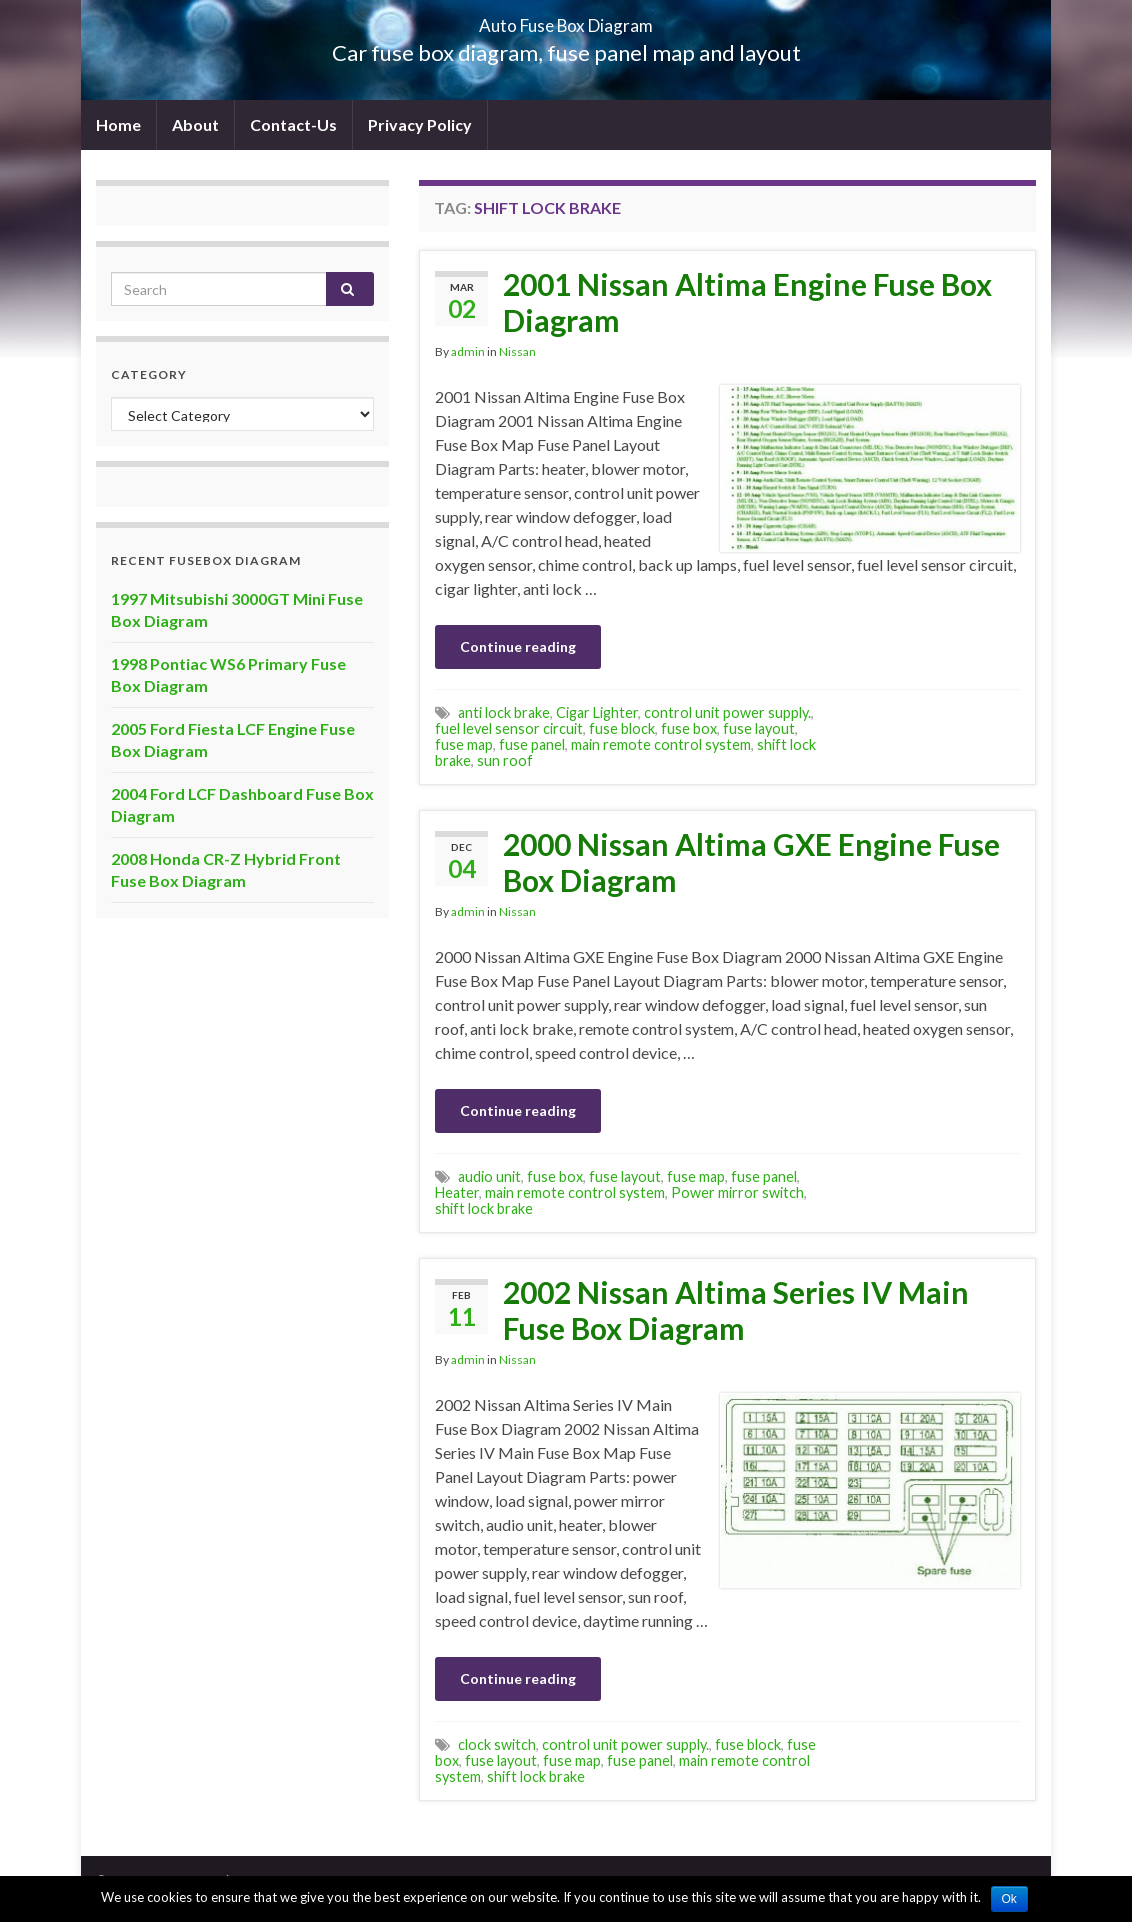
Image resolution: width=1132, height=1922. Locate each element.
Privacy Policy (420, 124)
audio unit (489, 1176)
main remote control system (661, 744)
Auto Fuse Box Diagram (566, 19)
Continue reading (518, 646)
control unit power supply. (727, 712)
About (195, 124)
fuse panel (532, 744)
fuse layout (759, 728)
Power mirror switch (737, 1192)
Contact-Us (293, 124)
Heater (457, 1192)
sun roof (505, 760)
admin (468, 351)
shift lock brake (484, 1208)
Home (118, 124)
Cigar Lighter (597, 712)
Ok (1009, 1899)
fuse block (622, 728)
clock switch (497, 1744)
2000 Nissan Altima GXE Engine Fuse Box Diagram (751, 862)
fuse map (464, 744)
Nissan (517, 351)
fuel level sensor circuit (509, 728)
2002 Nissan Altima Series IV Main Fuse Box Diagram (736, 1310)
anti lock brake (504, 712)
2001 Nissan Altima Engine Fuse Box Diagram (747, 302)
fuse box (689, 728)
